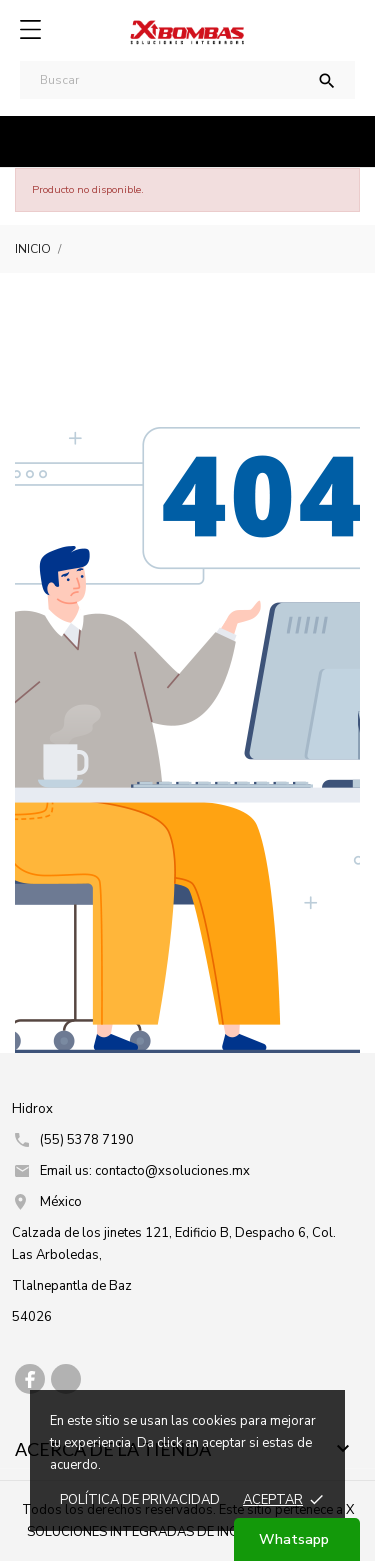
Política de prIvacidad (140, 1500)
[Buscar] (187, 80)
